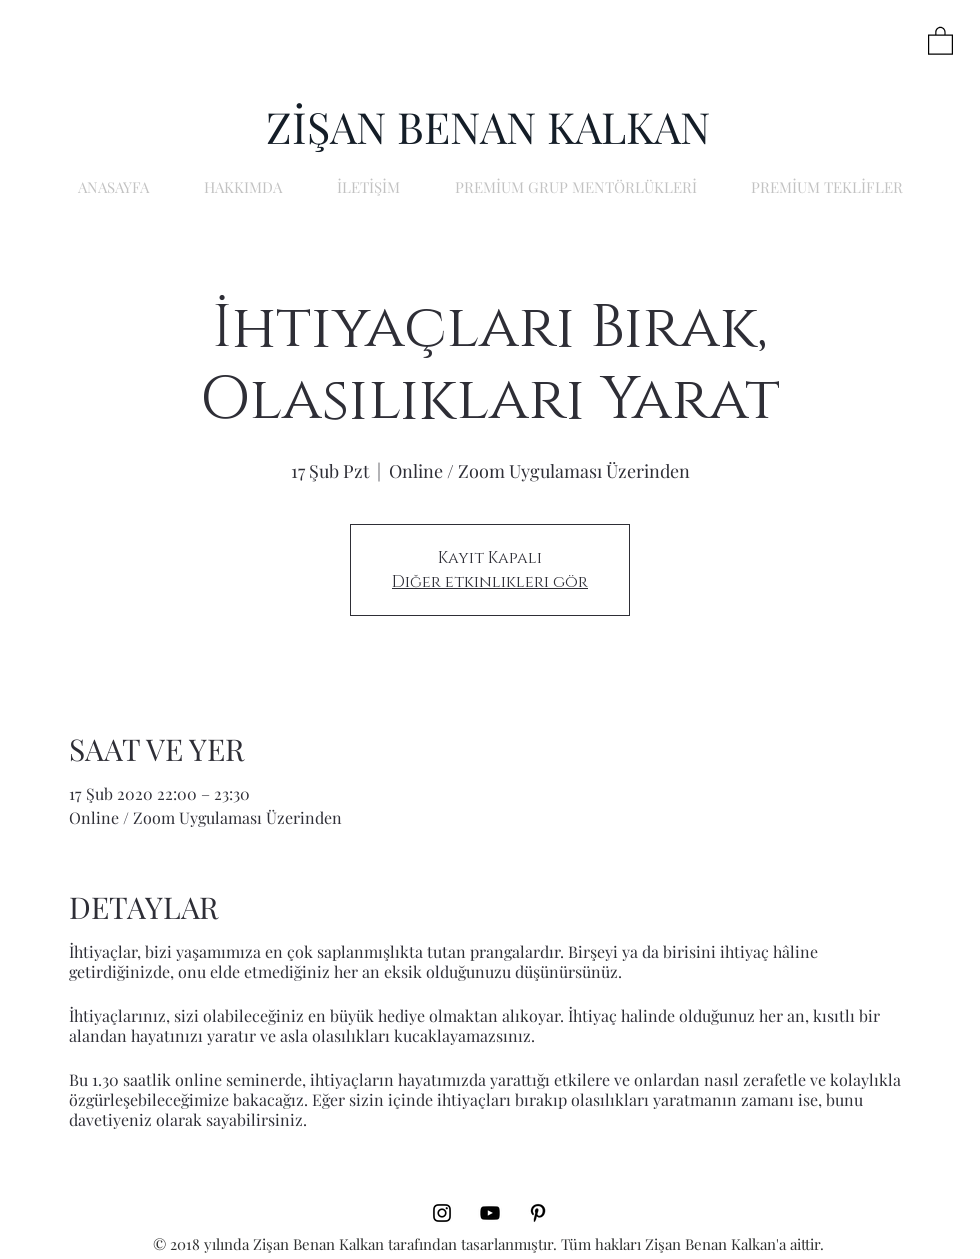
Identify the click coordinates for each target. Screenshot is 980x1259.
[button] (940, 40)
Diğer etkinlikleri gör (490, 582)
